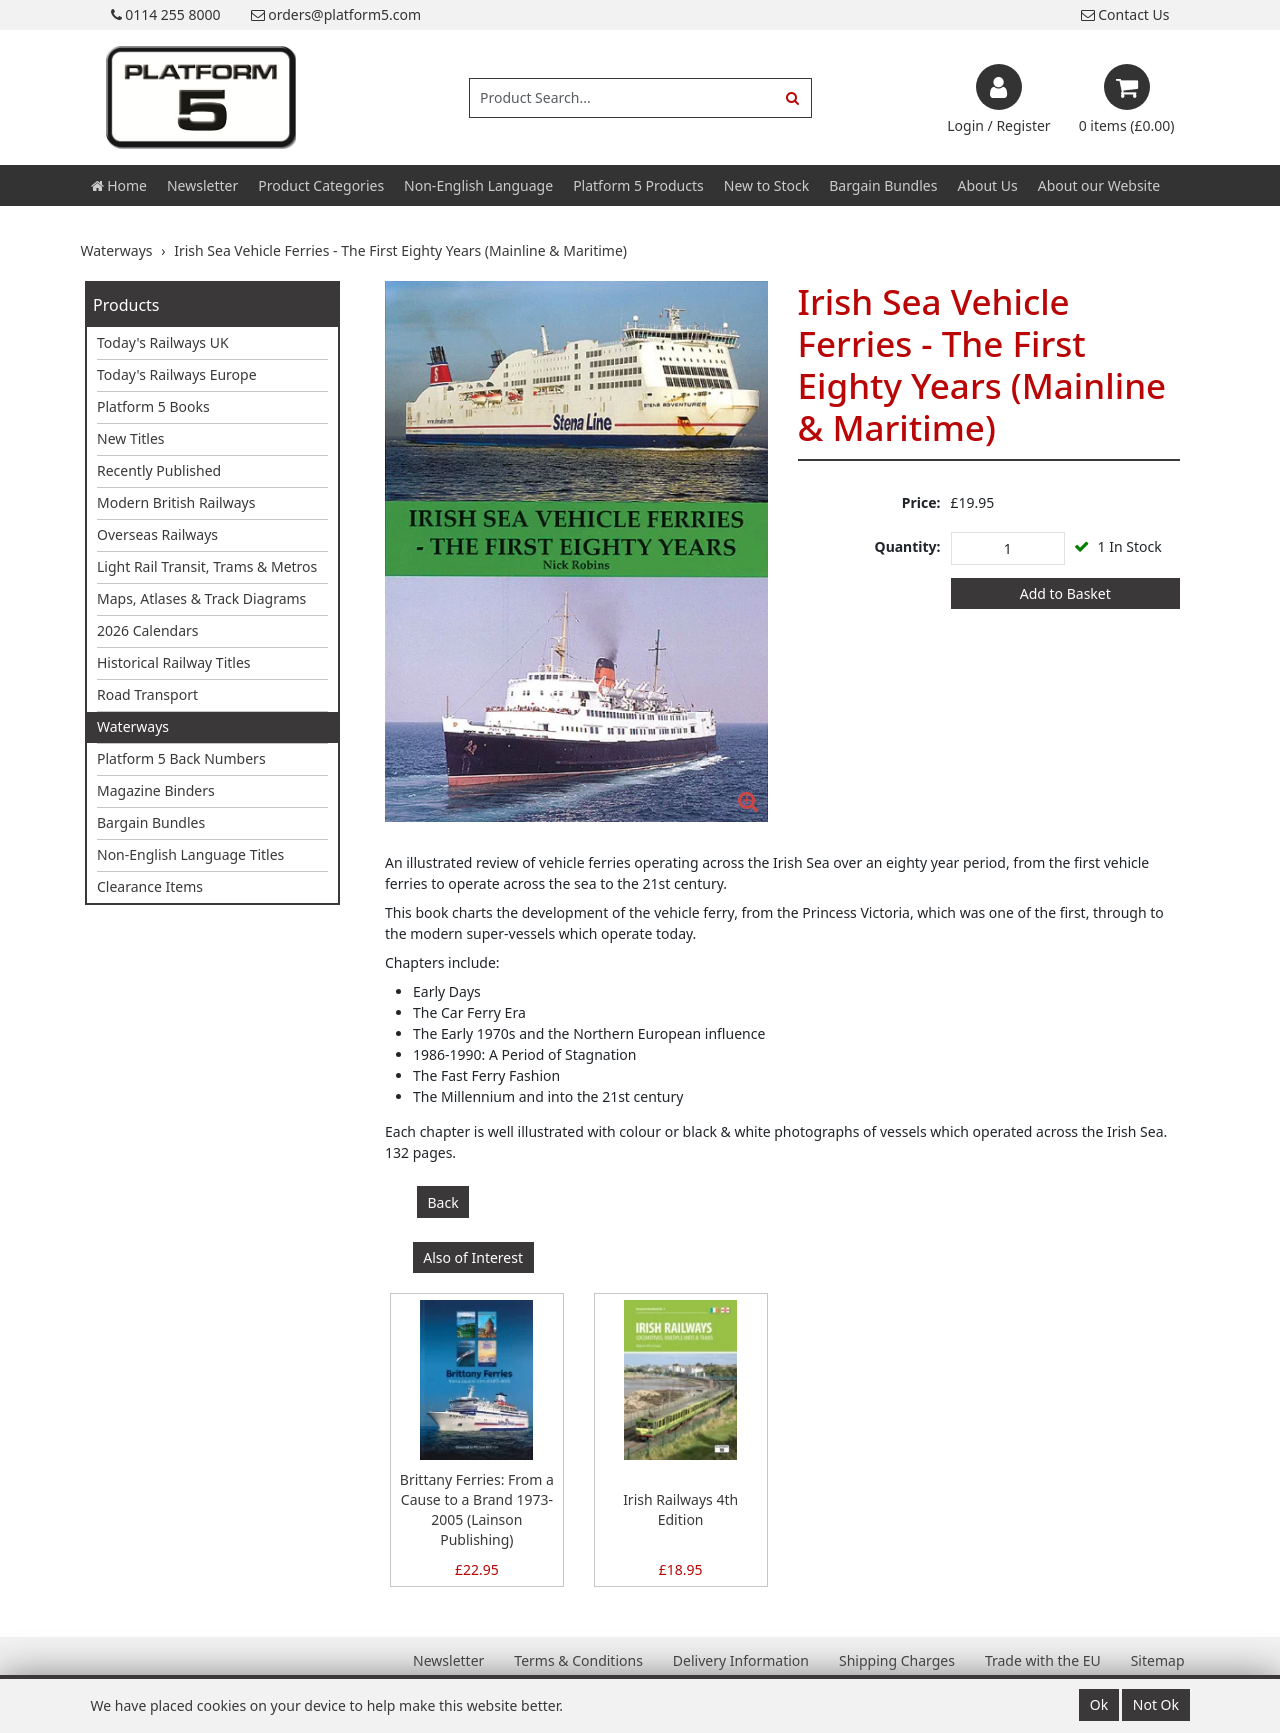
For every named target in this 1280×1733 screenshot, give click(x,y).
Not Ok (1156, 1704)
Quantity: (908, 546)
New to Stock (766, 185)
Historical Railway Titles (174, 662)
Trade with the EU (1043, 1660)
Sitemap (1158, 1660)
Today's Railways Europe (177, 374)
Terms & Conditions (578, 1660)
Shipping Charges (897, 1660)
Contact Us (1125, 14)
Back (443, 1202)
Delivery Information (741, 1660)
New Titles (131, 438)
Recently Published (159, 470)
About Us (987, 185)
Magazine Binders (156, 790)
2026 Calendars (148, 630)
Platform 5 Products (638, 185)
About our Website (1099, 185)
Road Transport (147, 694)
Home (119, 185)
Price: (921, 502)
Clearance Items (150, 886)
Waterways (133, 726)
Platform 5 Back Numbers (181, 758)
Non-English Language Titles (190, 854)
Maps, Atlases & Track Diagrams (201, 598)
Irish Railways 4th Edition (680, 1509)
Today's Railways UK (163, 342)
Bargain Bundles (883, 185)
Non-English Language (478, 185)
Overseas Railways (157, 534)
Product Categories (321, 185)
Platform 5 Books (153, 406)
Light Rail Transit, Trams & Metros (207, 566)
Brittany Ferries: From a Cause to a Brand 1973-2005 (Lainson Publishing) (477, 1509)
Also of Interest (473, 1257)
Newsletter (202, 185)
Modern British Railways (176, 502)
